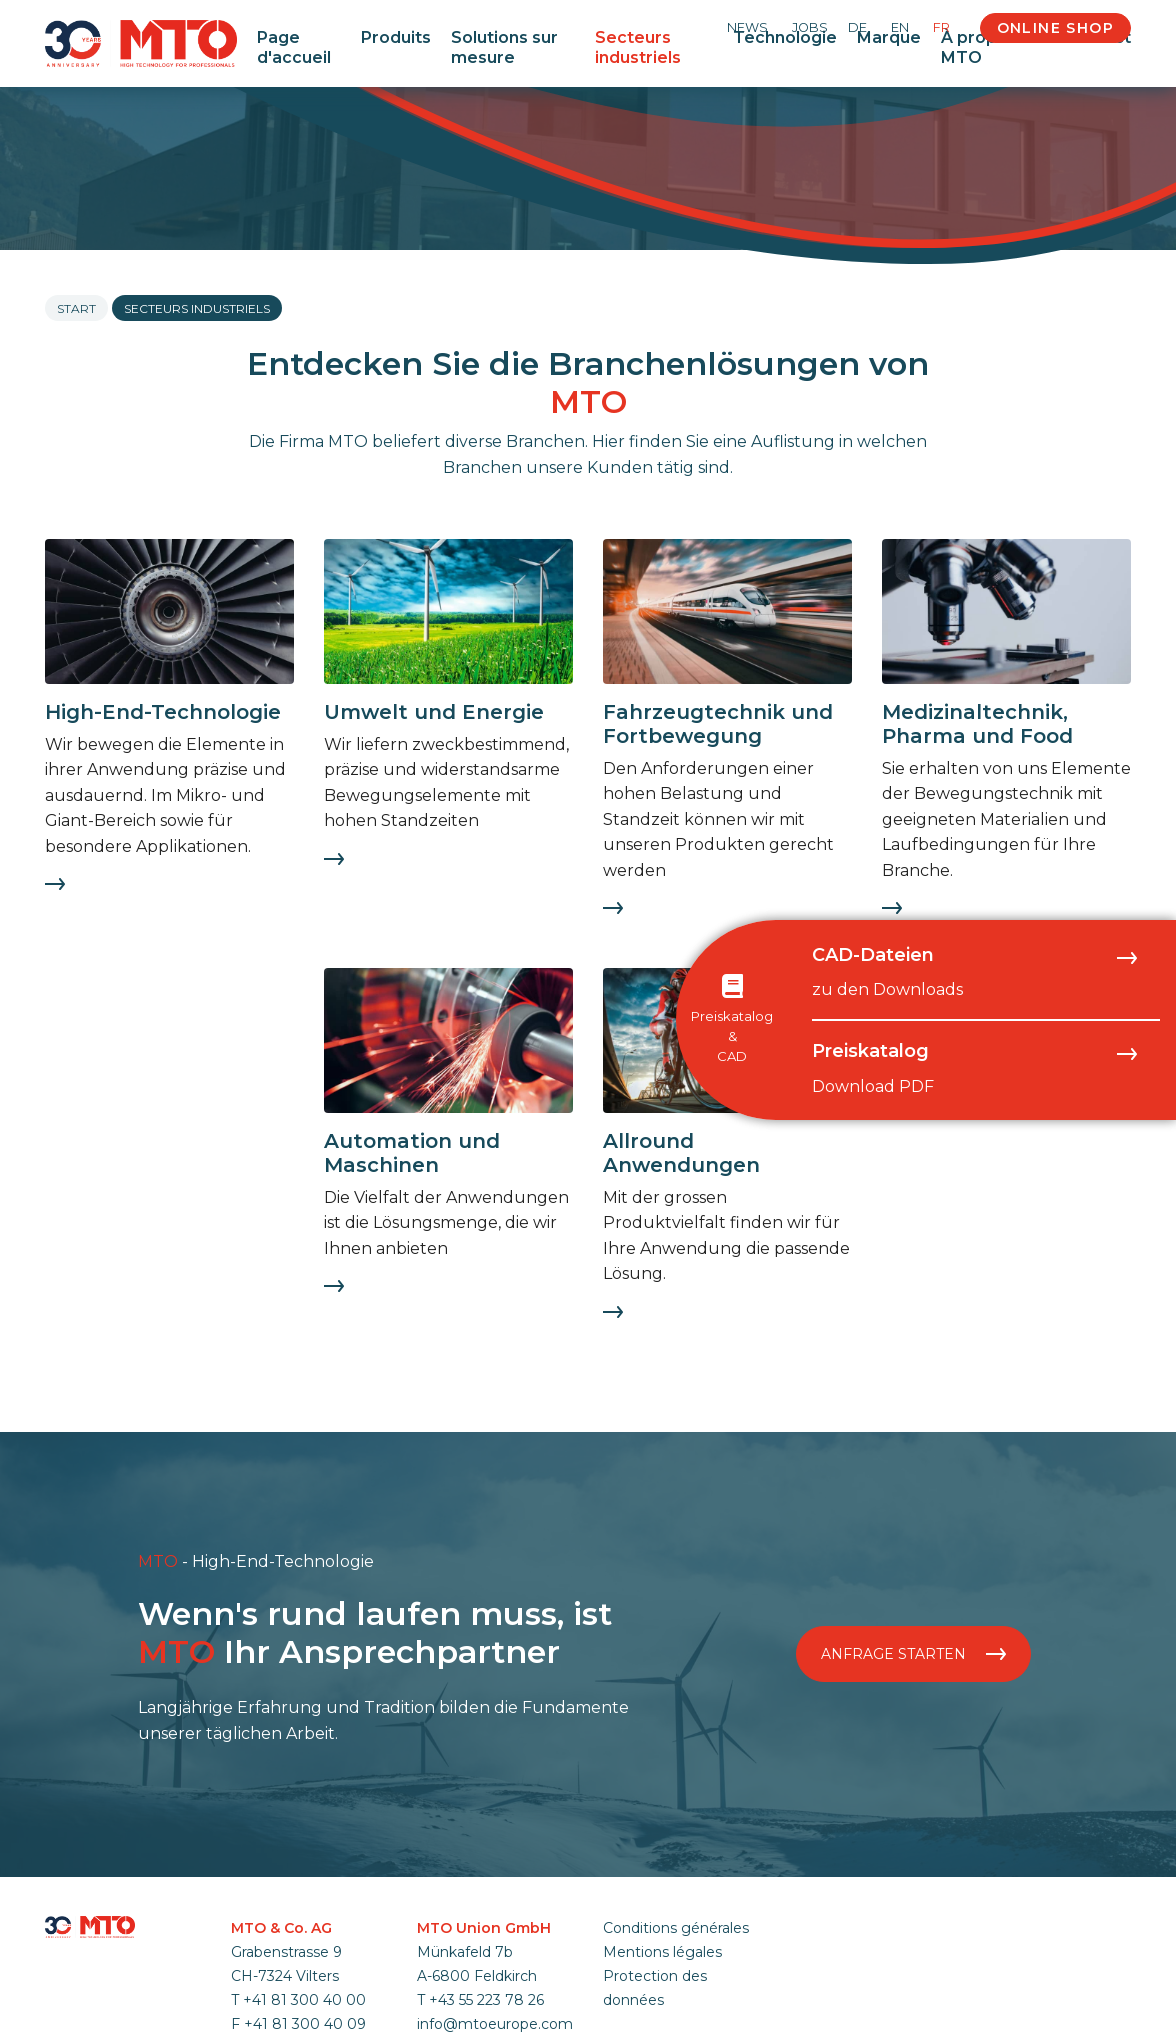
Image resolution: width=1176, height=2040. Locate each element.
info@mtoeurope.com (495, 2024)
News (747, 27)
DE (857, 27)
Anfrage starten (913, 1654)
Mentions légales (662, 1952)
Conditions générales (676, 1928)
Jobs (810, 27)
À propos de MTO (992, 47)
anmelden (629, 2023)
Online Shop (1055, 28)
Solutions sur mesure (504, 47)
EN (900, 27)
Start (76, 308)
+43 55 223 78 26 (486, 2000)
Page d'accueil (294, 47)
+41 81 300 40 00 (304, 2000)
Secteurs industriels (638, 47)
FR (941, 27)
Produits (396, 37)
